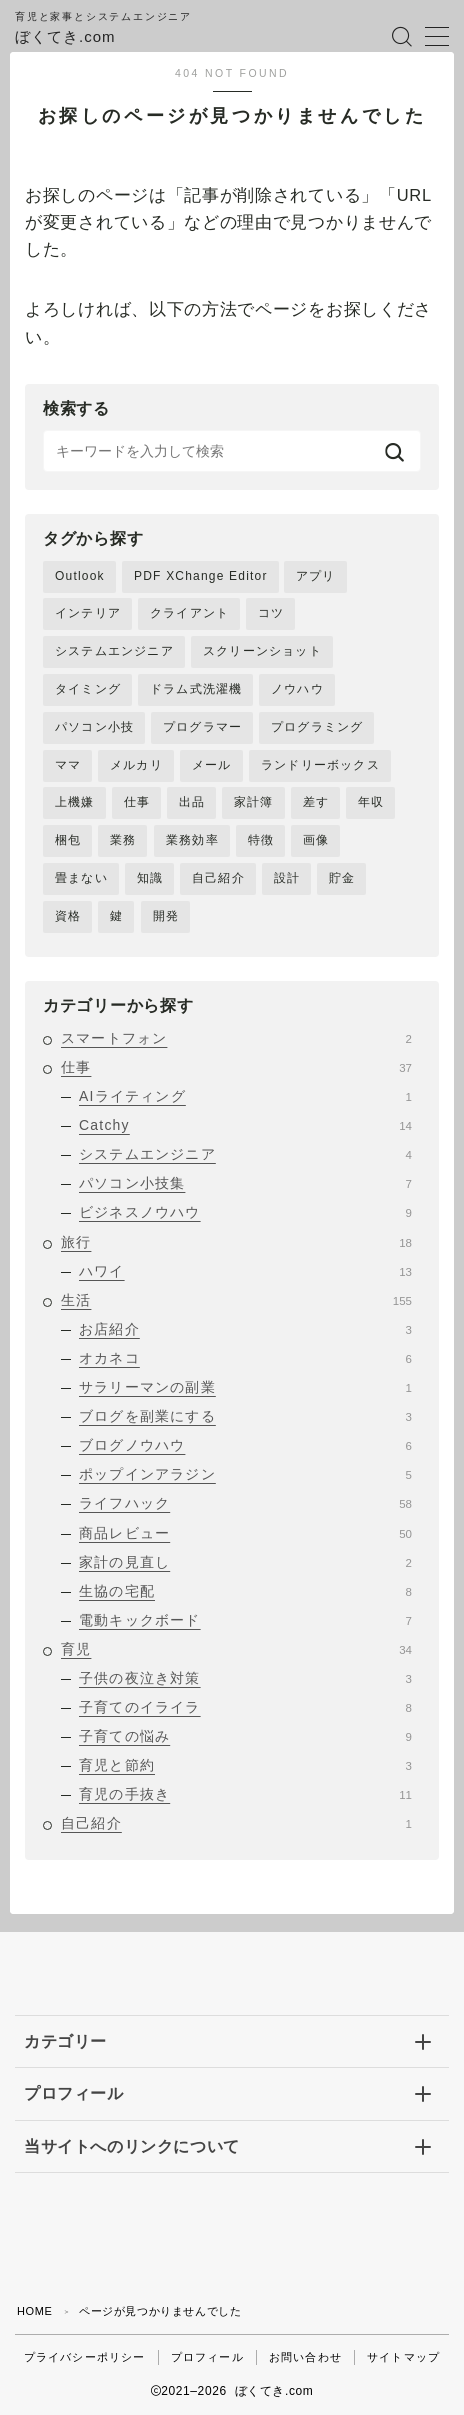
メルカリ (136, 765)
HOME (34, 2311)
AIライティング (245, 1096)
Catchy (245, 1125)
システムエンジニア (114, 651)
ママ (68, 765)
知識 (150, 878)
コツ (271, 613)
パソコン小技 (94, 727)
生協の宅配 (245, 1591)
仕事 (137, 802)
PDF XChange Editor (201, 576)
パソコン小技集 (245, 1183)
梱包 (68, 840)
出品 (192, 802)
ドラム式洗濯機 (196, 689)
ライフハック (245, 1503)
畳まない (81, 878)
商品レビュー (245, 1533)
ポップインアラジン (245, 1474)
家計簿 (254, 802)
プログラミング (317, 727)
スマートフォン (236, 1038)
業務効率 (192, 840)
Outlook (80, 576)
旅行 (236, 1242)
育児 (236, 1649)
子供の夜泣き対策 (245, 1678)
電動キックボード (245, 1620)
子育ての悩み (245, 1736)
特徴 (261, 840)
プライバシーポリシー (85, 2357)
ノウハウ (297, 689)
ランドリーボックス (320, 765)
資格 (68, 916)
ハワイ (245, 1271)
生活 (236, 1300)
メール (212, 765)
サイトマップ (403, 2357)
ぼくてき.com (65, 37)
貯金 (342, 878)
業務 (123, 840)
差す (316, 802)
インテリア (88, 613)
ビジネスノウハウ (245, 1212)
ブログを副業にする (245, 1416)
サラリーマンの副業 (245, 1387)
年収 (371, 802)
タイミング (88, 689)
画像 (316, 840)
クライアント (189, 613)
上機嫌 (75, 802)
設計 (287, 878)
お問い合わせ (305, 2357)
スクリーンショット (262, 651)
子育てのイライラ (245, 1707)
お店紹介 (245, 1329)
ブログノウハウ (245, 1445)
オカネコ (245, 1358)
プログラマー (202, 727)
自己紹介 (218, 878)
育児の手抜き (245, 1794)
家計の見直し (245, 1562)
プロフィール (207, 2357)
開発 (166, 916)
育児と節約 (245, 1765)
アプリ (316, 576)
